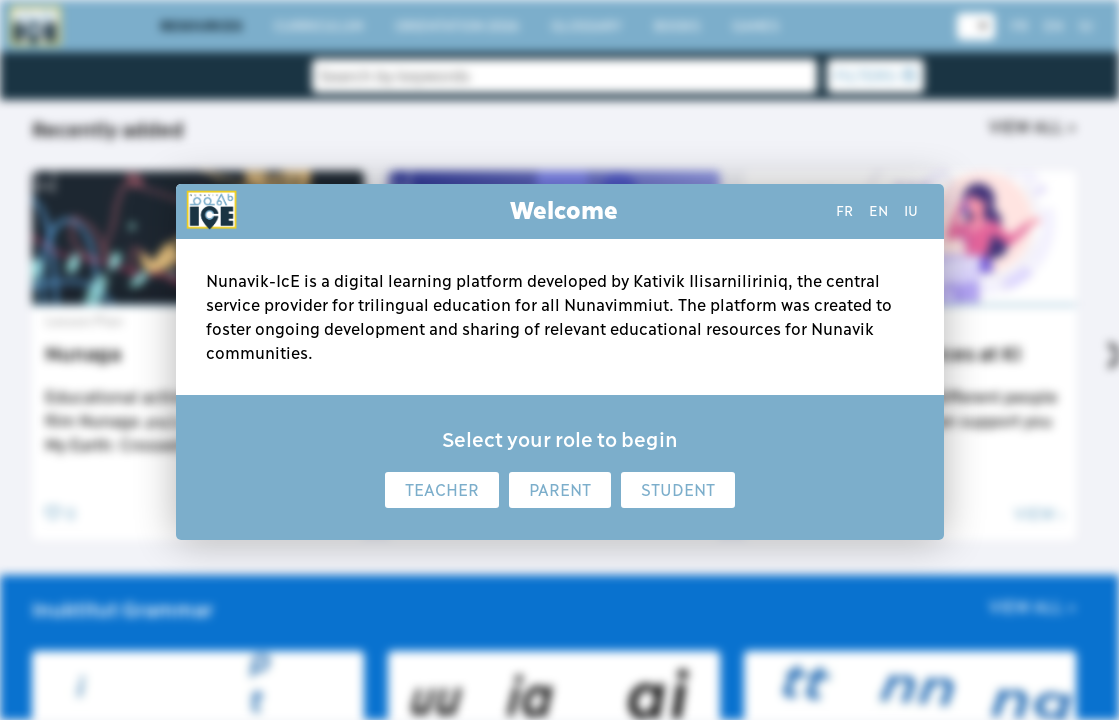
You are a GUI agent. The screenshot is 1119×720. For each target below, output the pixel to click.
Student (678, 490)
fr (844, 211)
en (878, 211)
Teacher (442, 490)
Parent (560, 490)
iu (911, 211)
